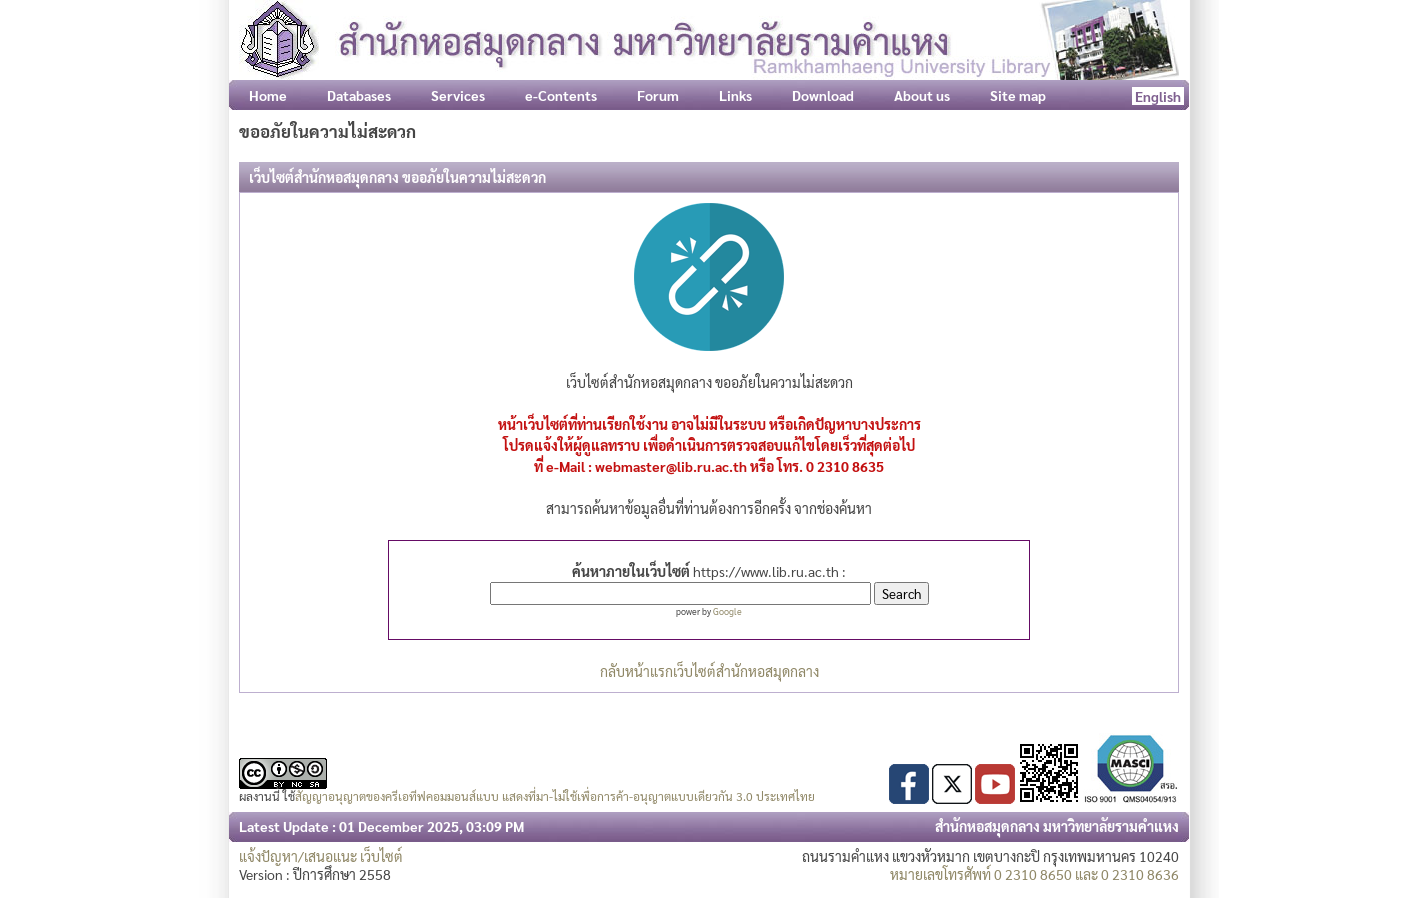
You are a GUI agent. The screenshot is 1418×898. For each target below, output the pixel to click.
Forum (658, 95)
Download (823, 95)
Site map (1018, 95)
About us (922, 95)
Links (735, 95)
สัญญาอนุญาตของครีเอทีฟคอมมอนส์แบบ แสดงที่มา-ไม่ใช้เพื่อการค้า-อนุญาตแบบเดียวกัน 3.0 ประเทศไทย (555, 796)
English (1158, 96)
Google (727, 611)
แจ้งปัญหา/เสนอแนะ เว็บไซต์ (321, 856)
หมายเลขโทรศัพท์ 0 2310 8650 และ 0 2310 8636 (1034, 874)
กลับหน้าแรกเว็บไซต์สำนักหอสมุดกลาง (709, 671)
